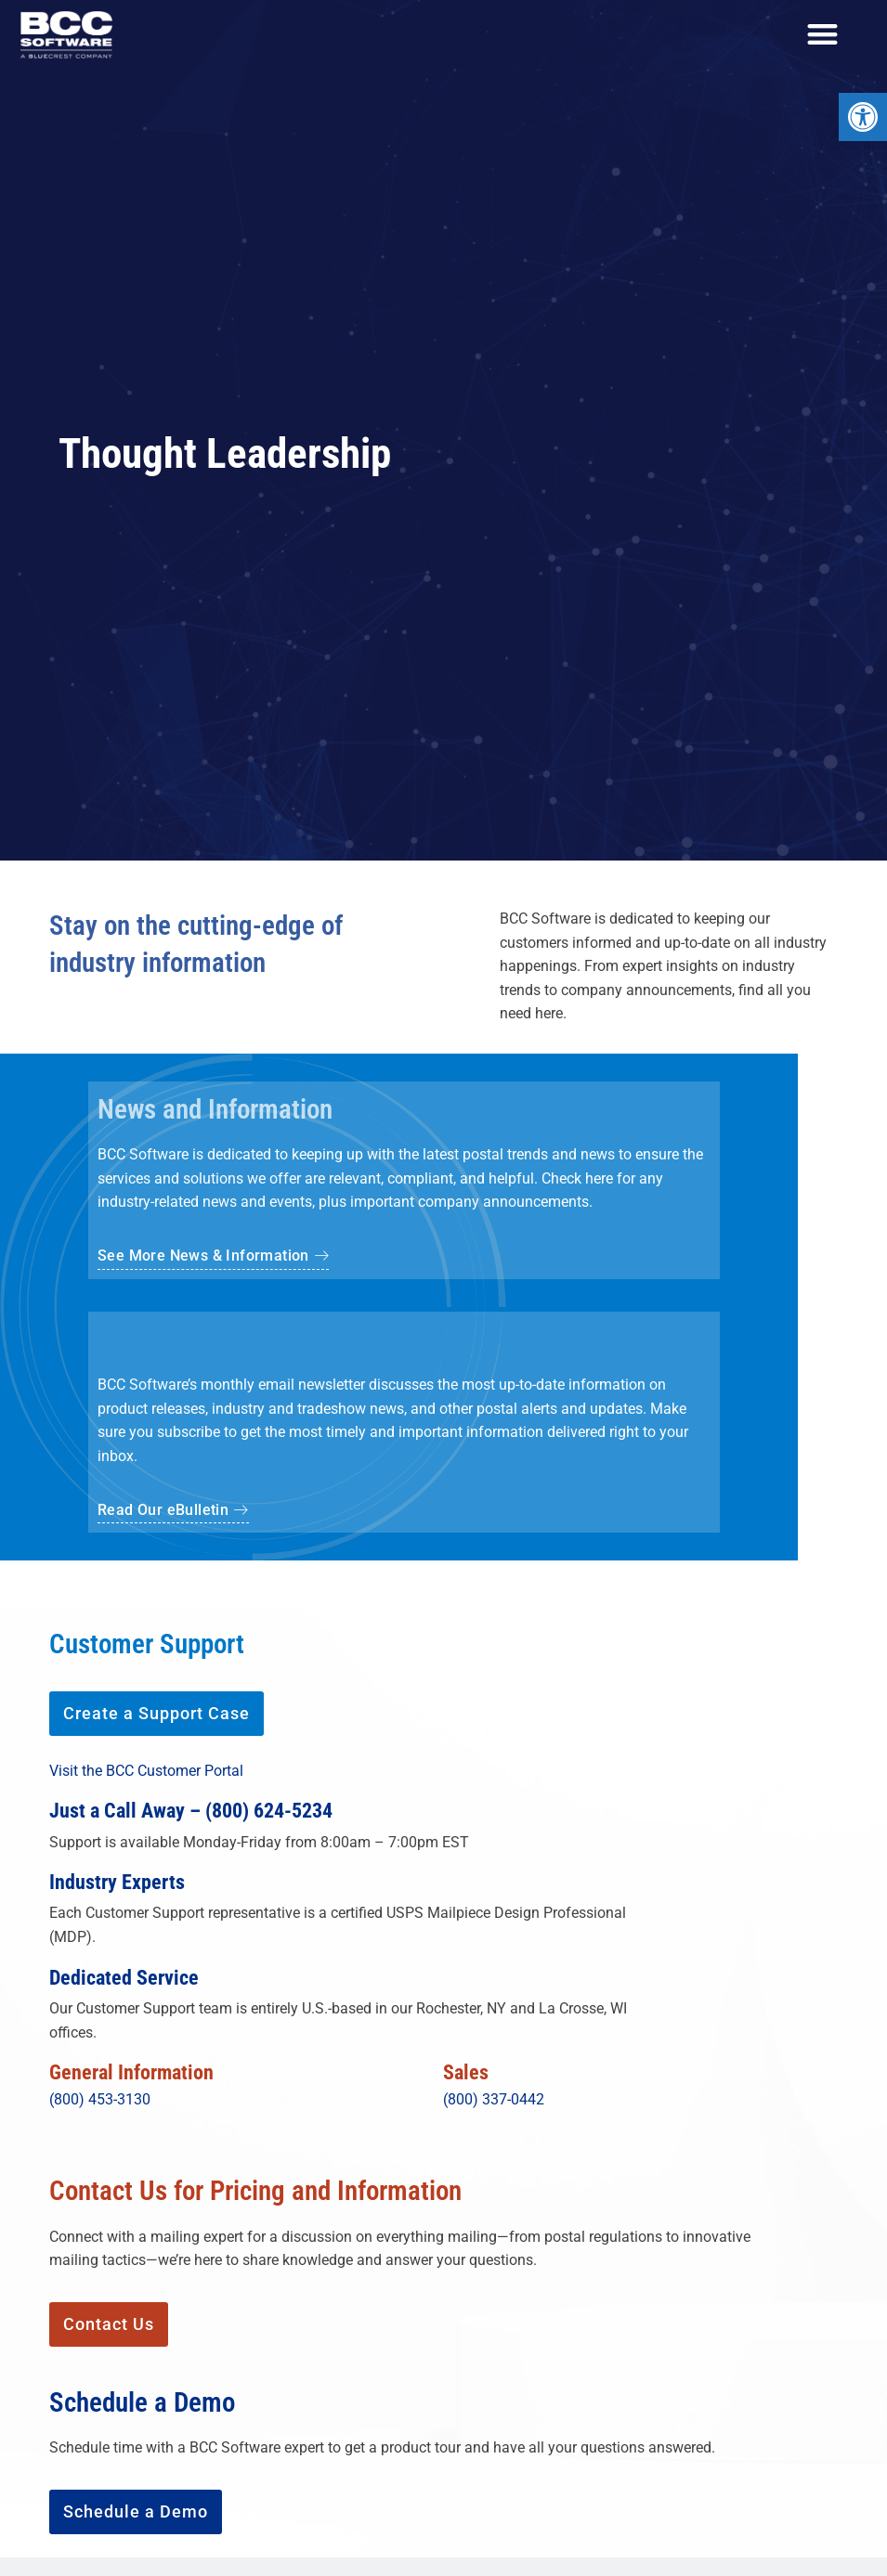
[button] (173, 1515)
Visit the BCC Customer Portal (146, 1772)
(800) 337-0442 (493, 2101)
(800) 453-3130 (99, 2101)
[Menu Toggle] (822, 35)
